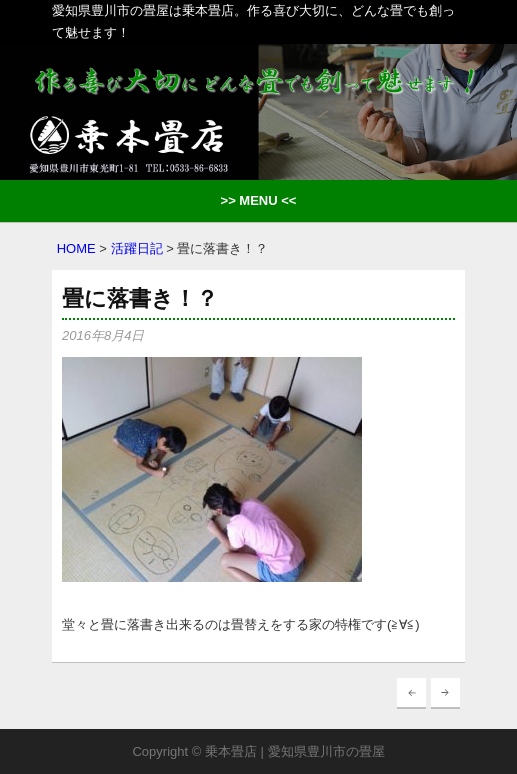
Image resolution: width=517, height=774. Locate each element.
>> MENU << (259, 200)
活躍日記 (137, 248)
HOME (76, 248)
